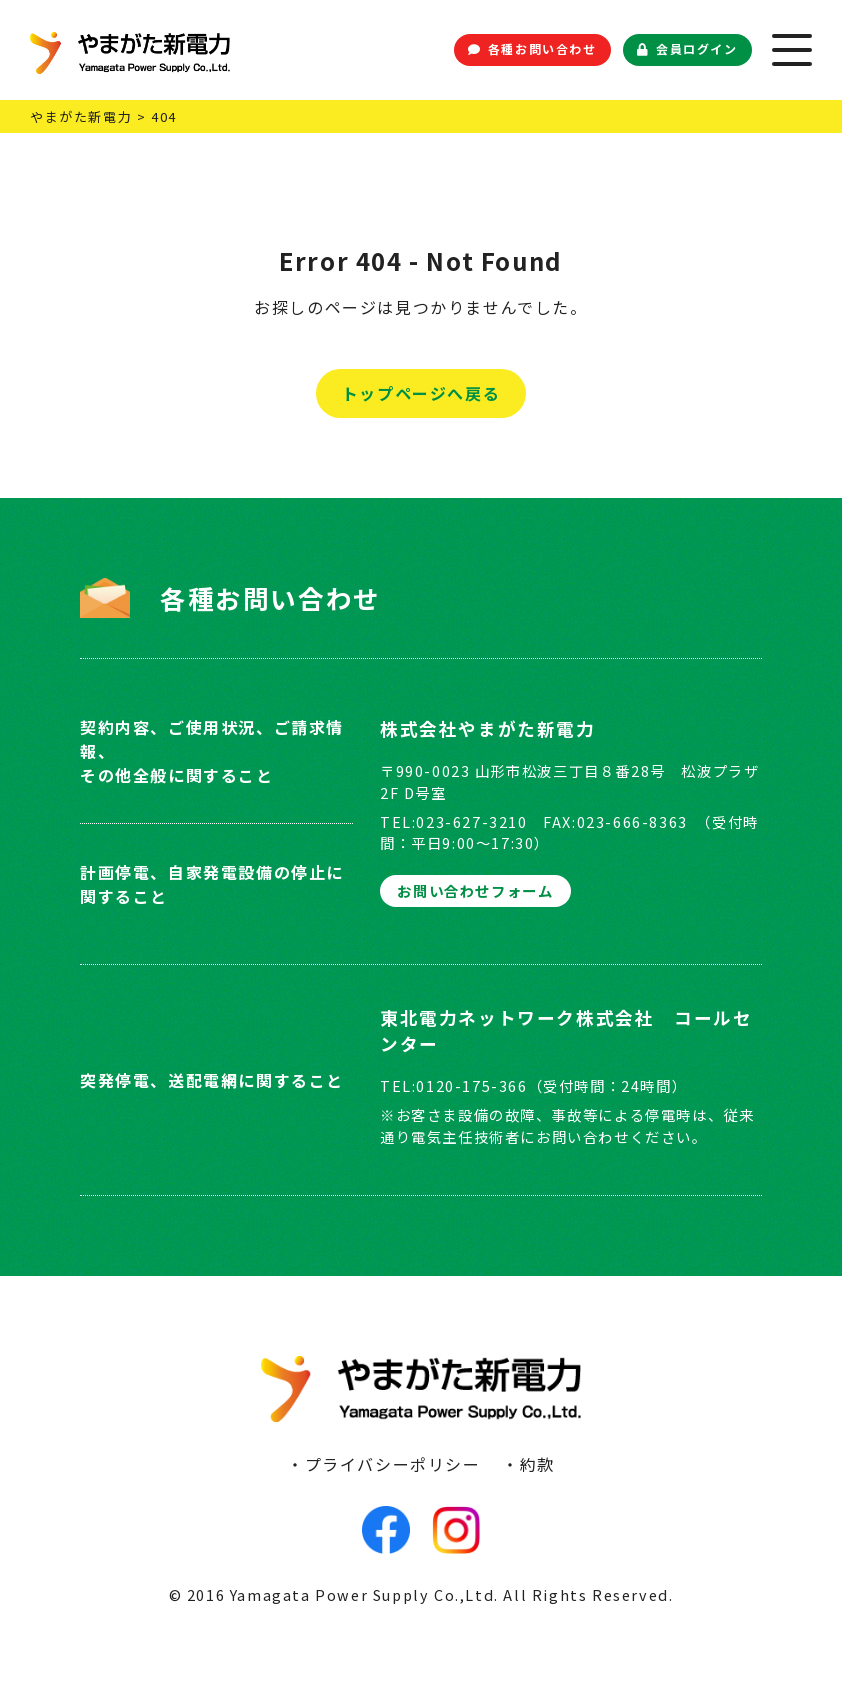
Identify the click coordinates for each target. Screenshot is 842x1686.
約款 (537, 1464)
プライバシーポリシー (393, 1464)
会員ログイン (687, 48)
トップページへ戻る (421, 393)
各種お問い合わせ (532, 48)
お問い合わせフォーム (475, 890)
